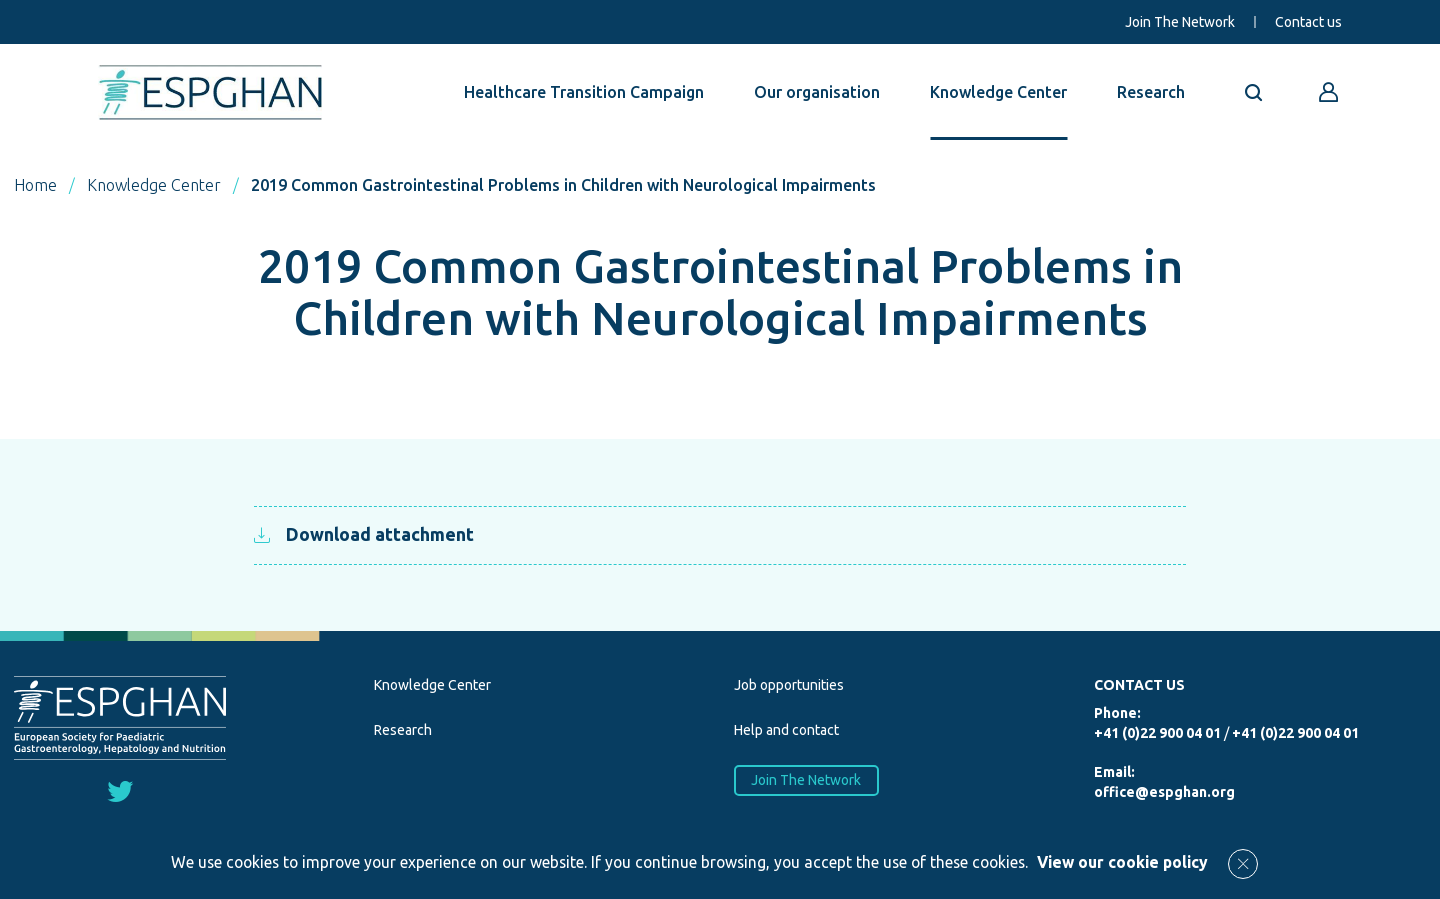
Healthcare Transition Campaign (584, 92)
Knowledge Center (998, 92)
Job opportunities (789, 685)
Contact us (1308, 22)
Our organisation (817, 92)
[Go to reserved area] (1329, 92)
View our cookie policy (1122, 862)
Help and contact (786, 730)
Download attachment (364, 534)
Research (1151, 92)
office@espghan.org (1164, 792)
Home (35, 185)
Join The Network (1180, 22)
